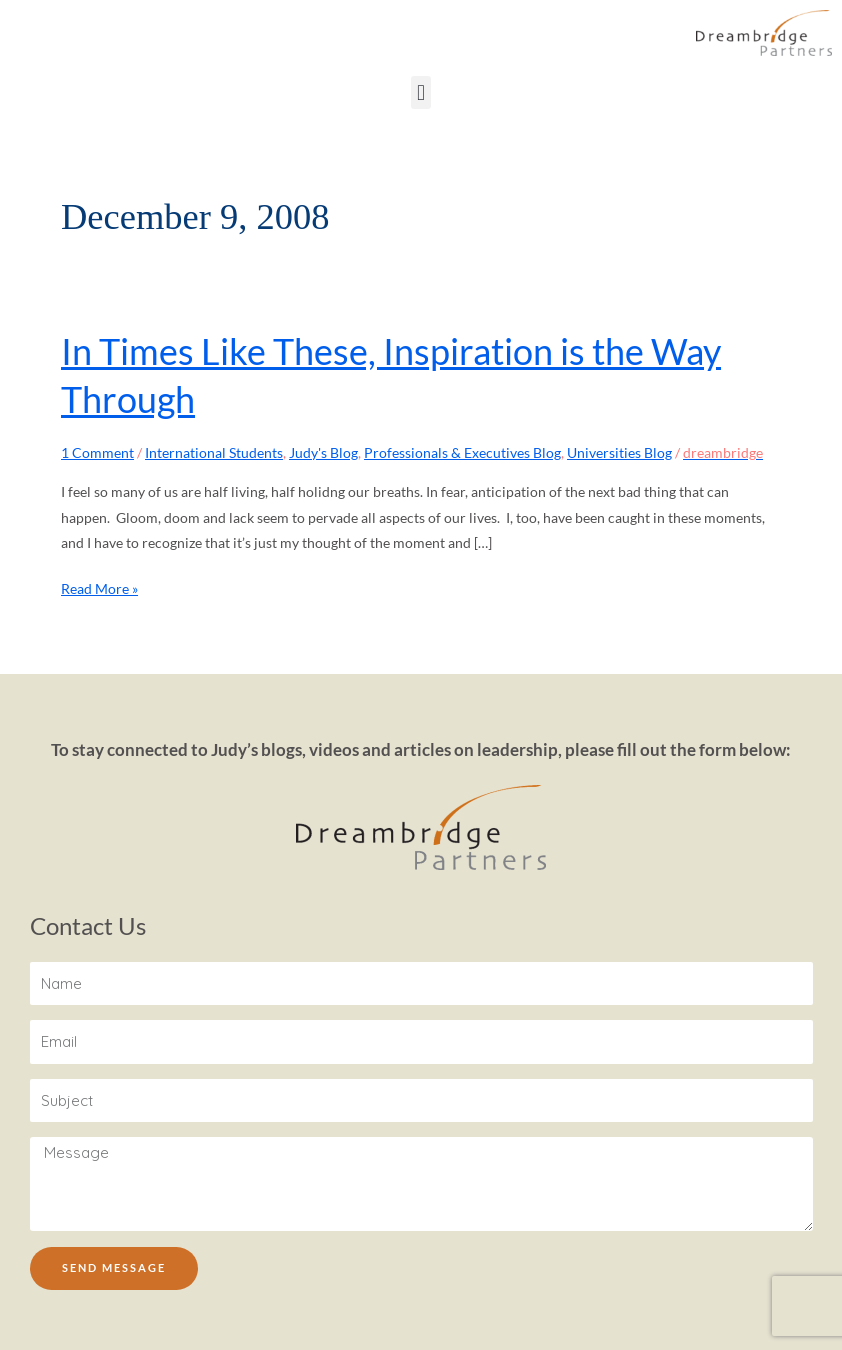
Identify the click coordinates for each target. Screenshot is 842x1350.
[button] (420, 92)
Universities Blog (619, 452)
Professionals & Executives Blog (462, 452)
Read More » (99, 586)
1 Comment (97, 452)
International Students (214, 452)
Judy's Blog (323, 452)
